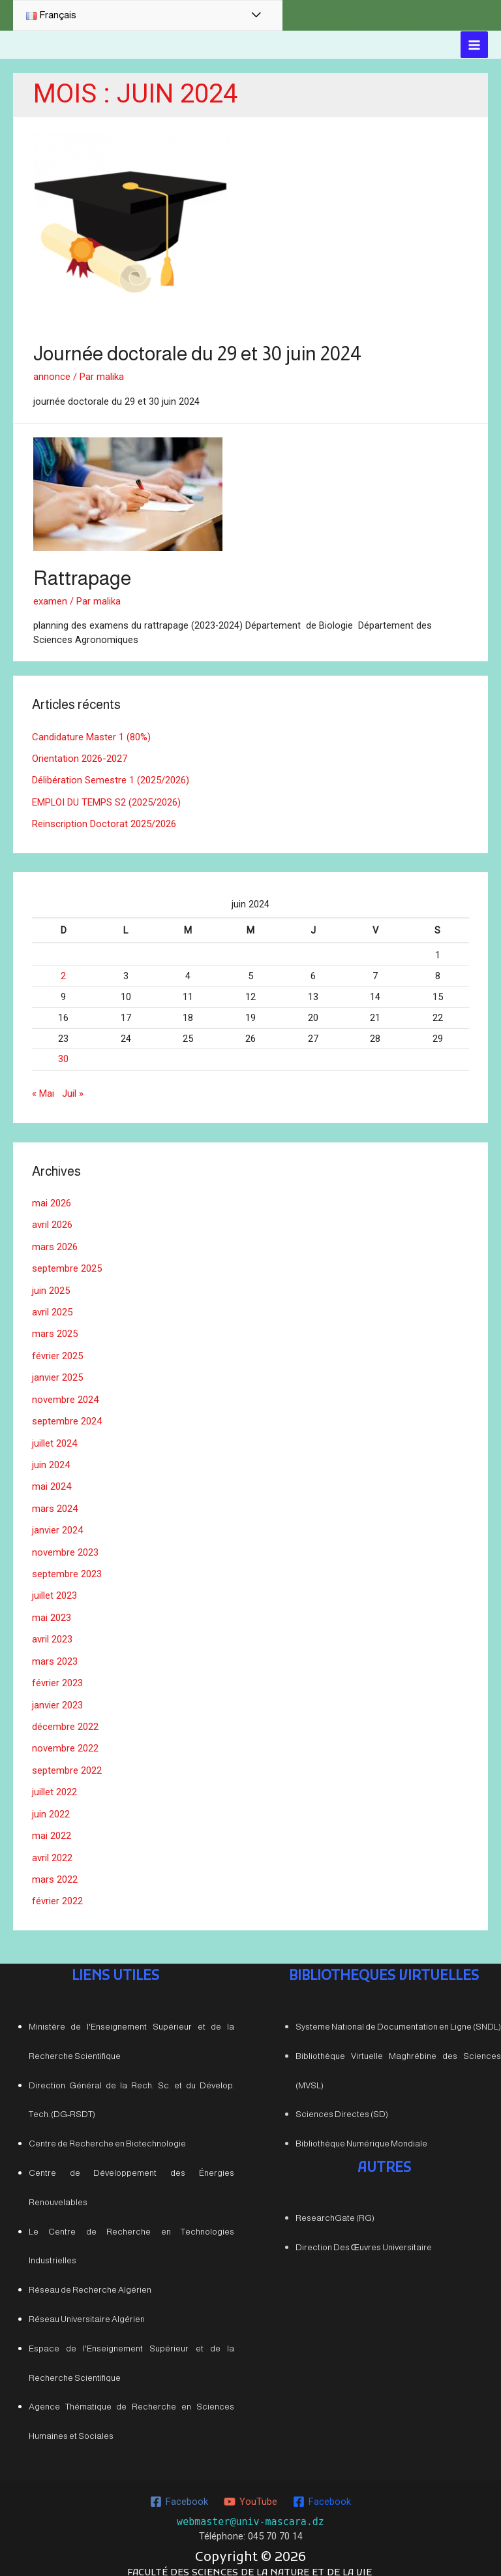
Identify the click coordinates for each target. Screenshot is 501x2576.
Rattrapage (82, 577)
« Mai (43, 1089)
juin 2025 (51, 1285)
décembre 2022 (65, 1713)
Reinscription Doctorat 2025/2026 (104, 821)
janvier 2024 (57, 1520)
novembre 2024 (65, 1392)
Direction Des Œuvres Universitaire (364, 2230)
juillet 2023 (54, 1584)
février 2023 (57, 1670)
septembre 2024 (67, 1413)
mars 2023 (55, 1649)
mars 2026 (55, 1242)
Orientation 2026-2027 (79, 757)
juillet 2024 (54, 1434)
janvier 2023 (57, 1691)
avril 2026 (52, 1220)
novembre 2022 (65, 1734)
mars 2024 (55, 1499)
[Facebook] (180, 2484)
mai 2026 (51, 1198)
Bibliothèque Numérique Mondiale (361, 2126)
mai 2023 (51, 1606)
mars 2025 (55, 1327)
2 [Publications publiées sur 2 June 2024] (63, 973)
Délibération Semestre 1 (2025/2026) (110, 779)
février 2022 (57, 1885)
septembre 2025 (67, 1263)
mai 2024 (51, 1477)
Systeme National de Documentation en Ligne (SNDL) (398, 2010)
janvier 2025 (57, 1370)
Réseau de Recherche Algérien (90, 2273)
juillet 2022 (54, 1777)
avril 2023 (52, 1627)
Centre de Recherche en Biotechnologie (107, 2126)
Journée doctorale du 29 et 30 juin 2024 (197, 353)
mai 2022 (51, 1820)
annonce (51, 377)
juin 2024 (51, 1456)
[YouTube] (250, 2484)
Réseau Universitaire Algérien (87, 2302)
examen (50, 600)
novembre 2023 (65, 1542)
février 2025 (57, 1349)
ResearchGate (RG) (335, 2201)
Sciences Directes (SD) (342, 2097)
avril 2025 (52, 1306)
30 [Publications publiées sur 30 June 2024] (63, 1055)
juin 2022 (51, 1799)
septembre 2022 (67, 1756)
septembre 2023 (67, 1563)
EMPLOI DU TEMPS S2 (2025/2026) (106, 800)
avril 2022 (52, 1841)
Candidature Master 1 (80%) (91, 736)
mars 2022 (55, 1863)
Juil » (73, 1089)
